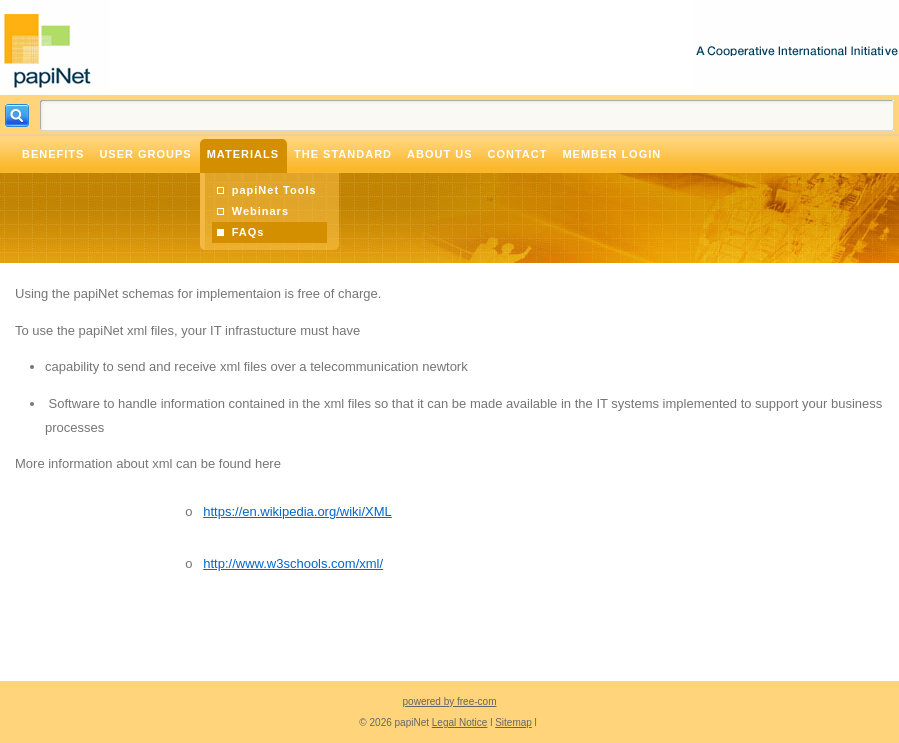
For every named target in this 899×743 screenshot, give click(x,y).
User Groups (145, 154)
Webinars (260, 211)
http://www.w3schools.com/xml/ (293, 563)
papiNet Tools (274, 190)
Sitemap (513, 722)
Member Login (611, 154)
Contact (517, 154)
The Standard (343, 154)
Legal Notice (460, 722)
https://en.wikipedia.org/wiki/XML (297, 511)
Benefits (53, 154)
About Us (439, 154)
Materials (243, 154)
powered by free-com (450, 701)
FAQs (248, 232)
